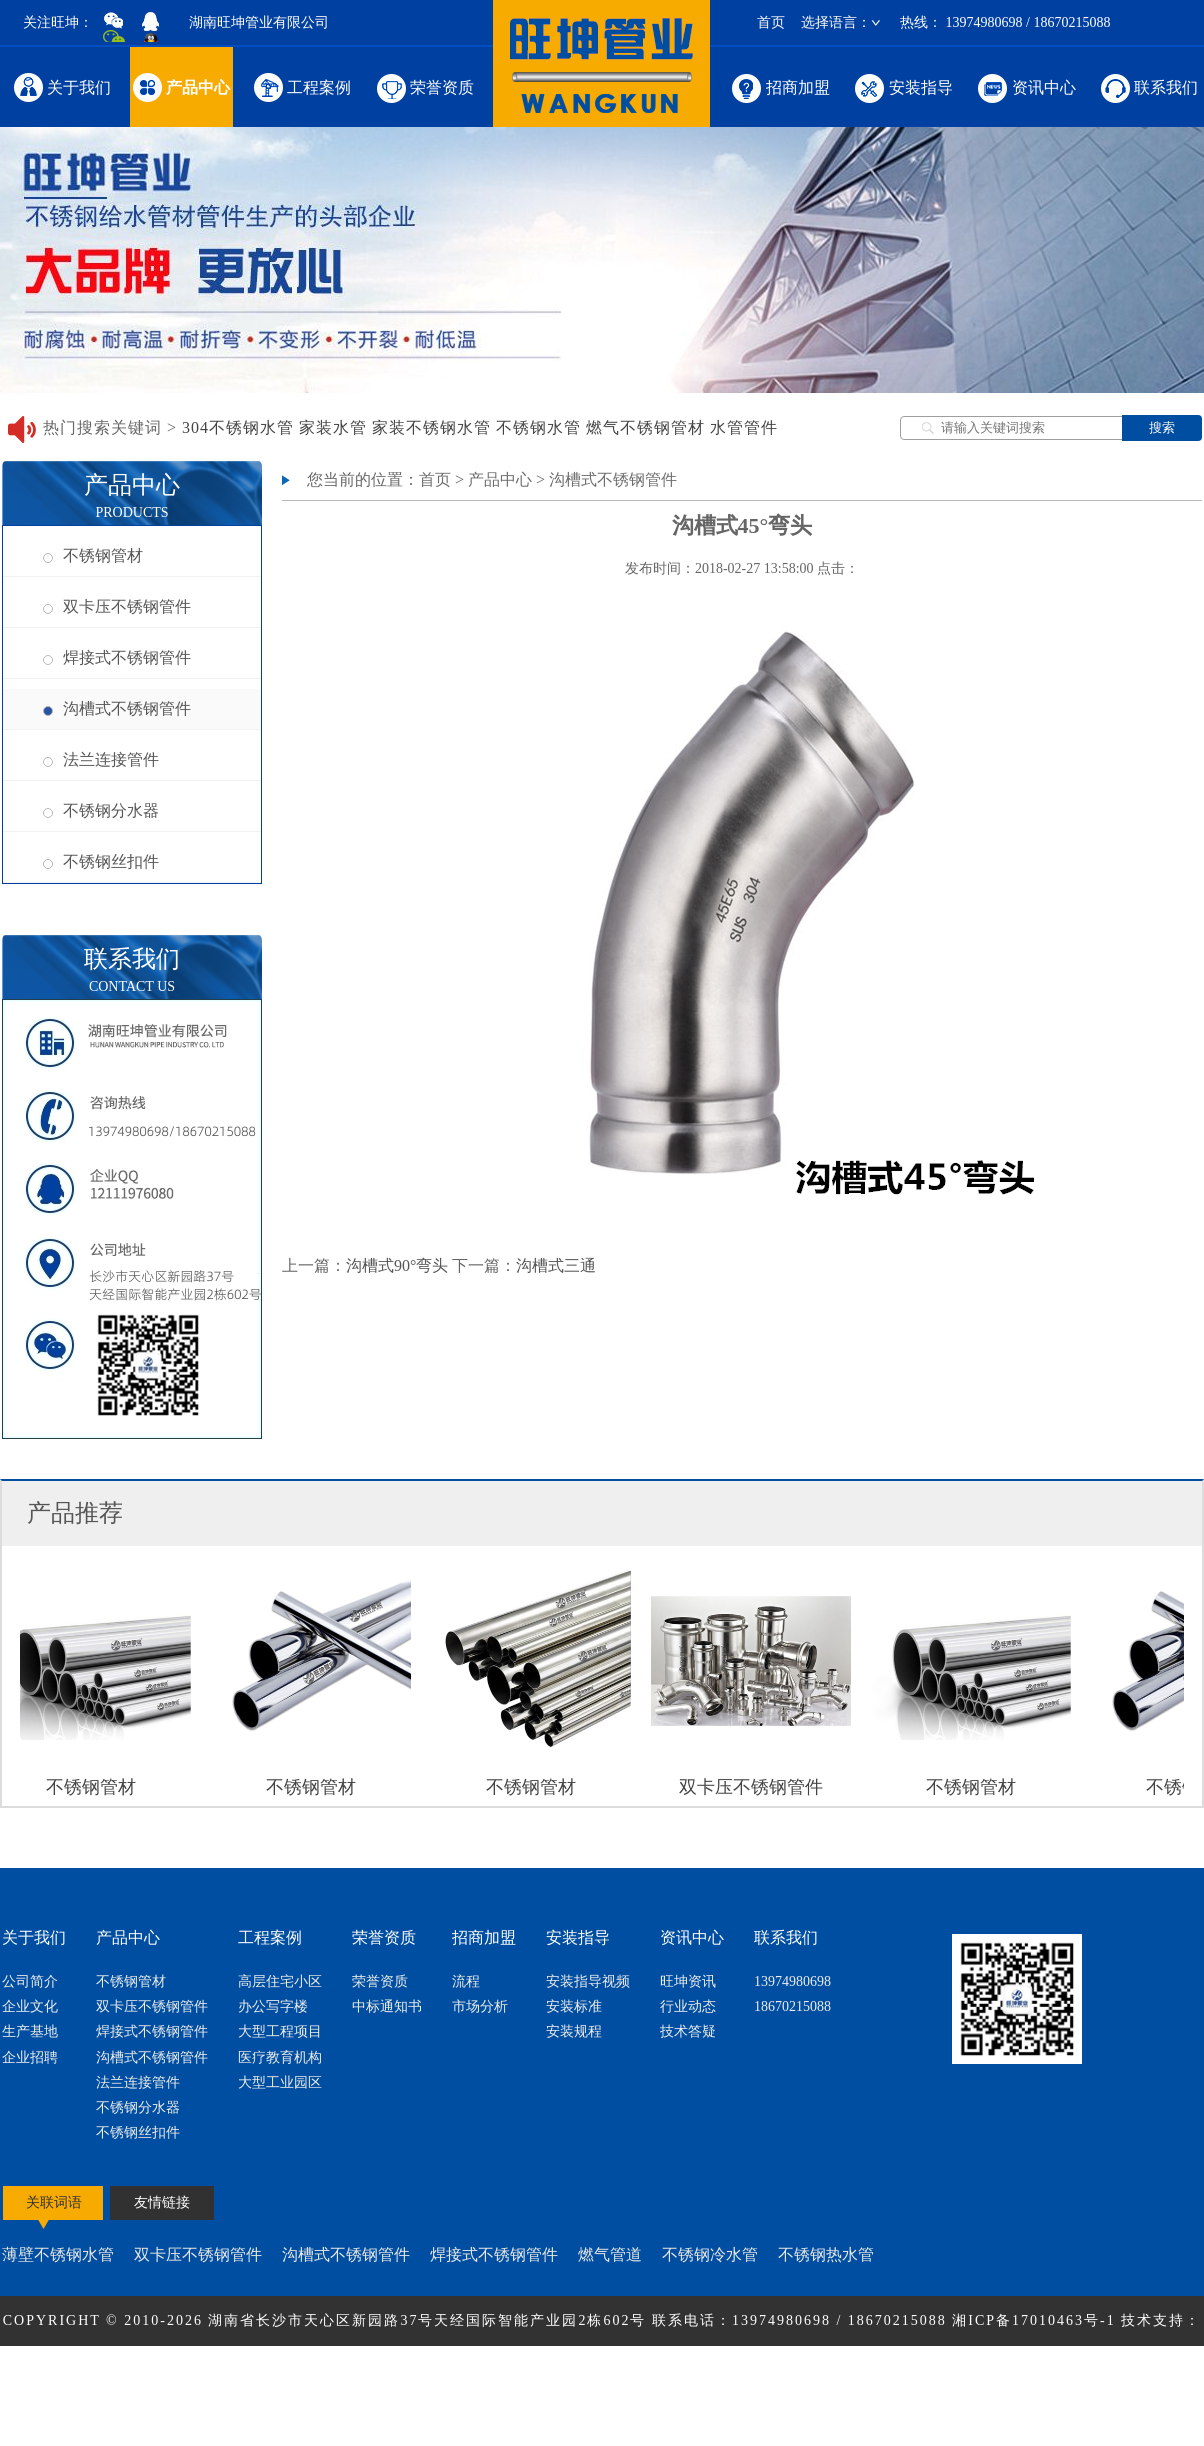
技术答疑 (688, 2031)
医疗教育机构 (280, 2057)
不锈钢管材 (93, 555)
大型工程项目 (280, 2031)
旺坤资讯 (688, 1981)
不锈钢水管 (538, 427)
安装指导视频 (588, 1981)
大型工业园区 (280, 2082)
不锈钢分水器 (101, 810)
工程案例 (301, 86)
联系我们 (1148, 86)
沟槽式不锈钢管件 (117, 708)
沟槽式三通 (556, 1265)
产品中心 (181, 86)
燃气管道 (610, 2254)
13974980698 (792, 1981)
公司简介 (30, 1981)
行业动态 (688, 2006)
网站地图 (637, 2370)
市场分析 (480, 2006)
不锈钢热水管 (826, 2254)
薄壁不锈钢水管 (58, 2254)
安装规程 (574, 2031)
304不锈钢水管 (238, 427)
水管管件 (744, 427)
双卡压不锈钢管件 (117, 606)
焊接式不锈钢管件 (117, 657)
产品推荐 (75, 1513)
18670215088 (792, 2006)
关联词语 (54, 2202)
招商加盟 (779, 86)
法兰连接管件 (101, 759)
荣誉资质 (423, 86)
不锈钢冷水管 (710, 2254)
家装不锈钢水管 (431, 427)
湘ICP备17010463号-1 (1036, 2320)
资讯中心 (1025, 86)
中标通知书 (387, 2006)
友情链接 (162, 2202)
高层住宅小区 (280, 1981)
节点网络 (567, 2370)
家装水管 (333, 427)
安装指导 (902, 86)
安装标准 (574, 2006)
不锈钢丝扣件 (101, 861)
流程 (466, 1981)
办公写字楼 (273, 2006)
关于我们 (62, 86)
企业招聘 (30, 2057)
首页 (771, 22)
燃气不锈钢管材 (645, 427)
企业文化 (30, 2006)
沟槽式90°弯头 (397, 1265)
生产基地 (30, 2031)
